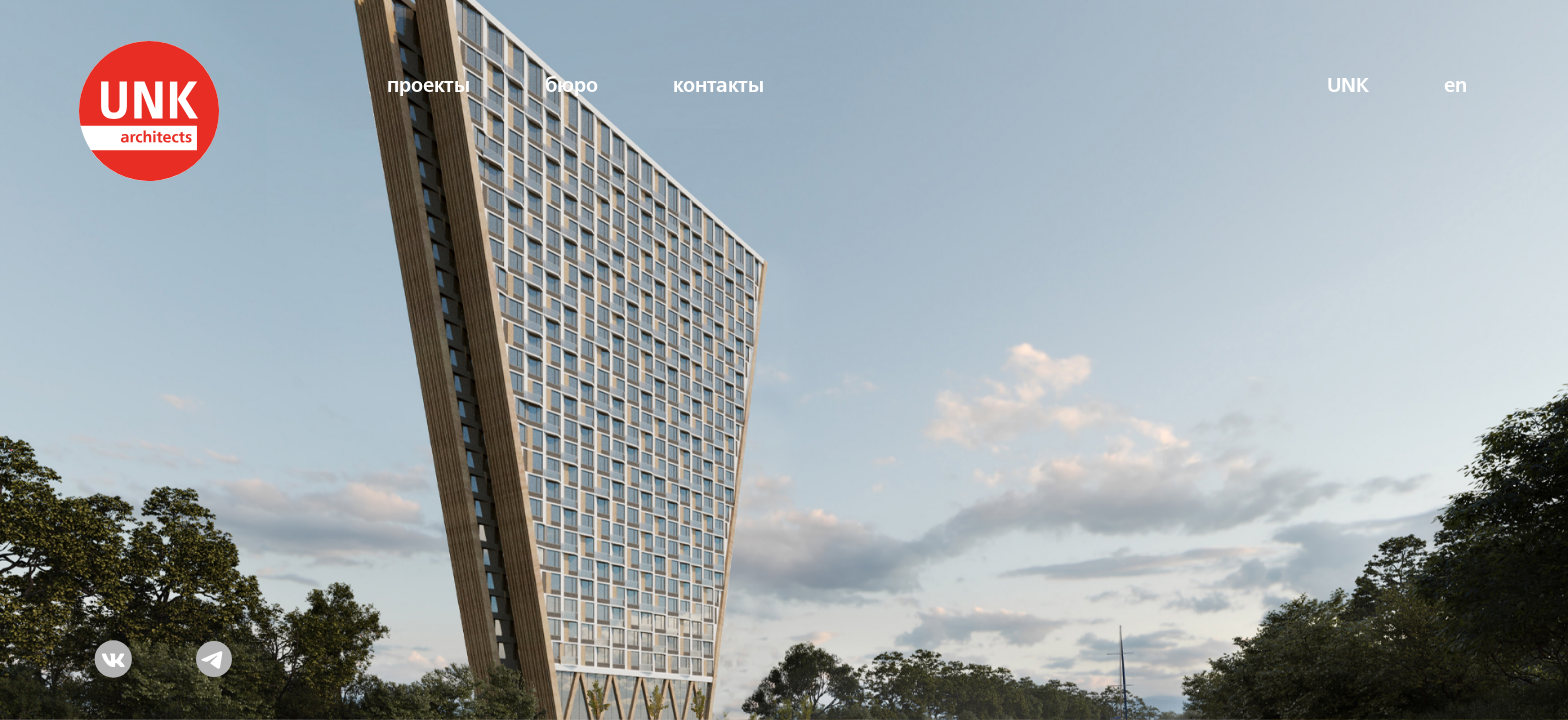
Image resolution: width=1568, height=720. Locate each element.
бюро (571, 86)
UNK (1348, 86)
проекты (428, 86)
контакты (718, 86)
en (1455, 86)
